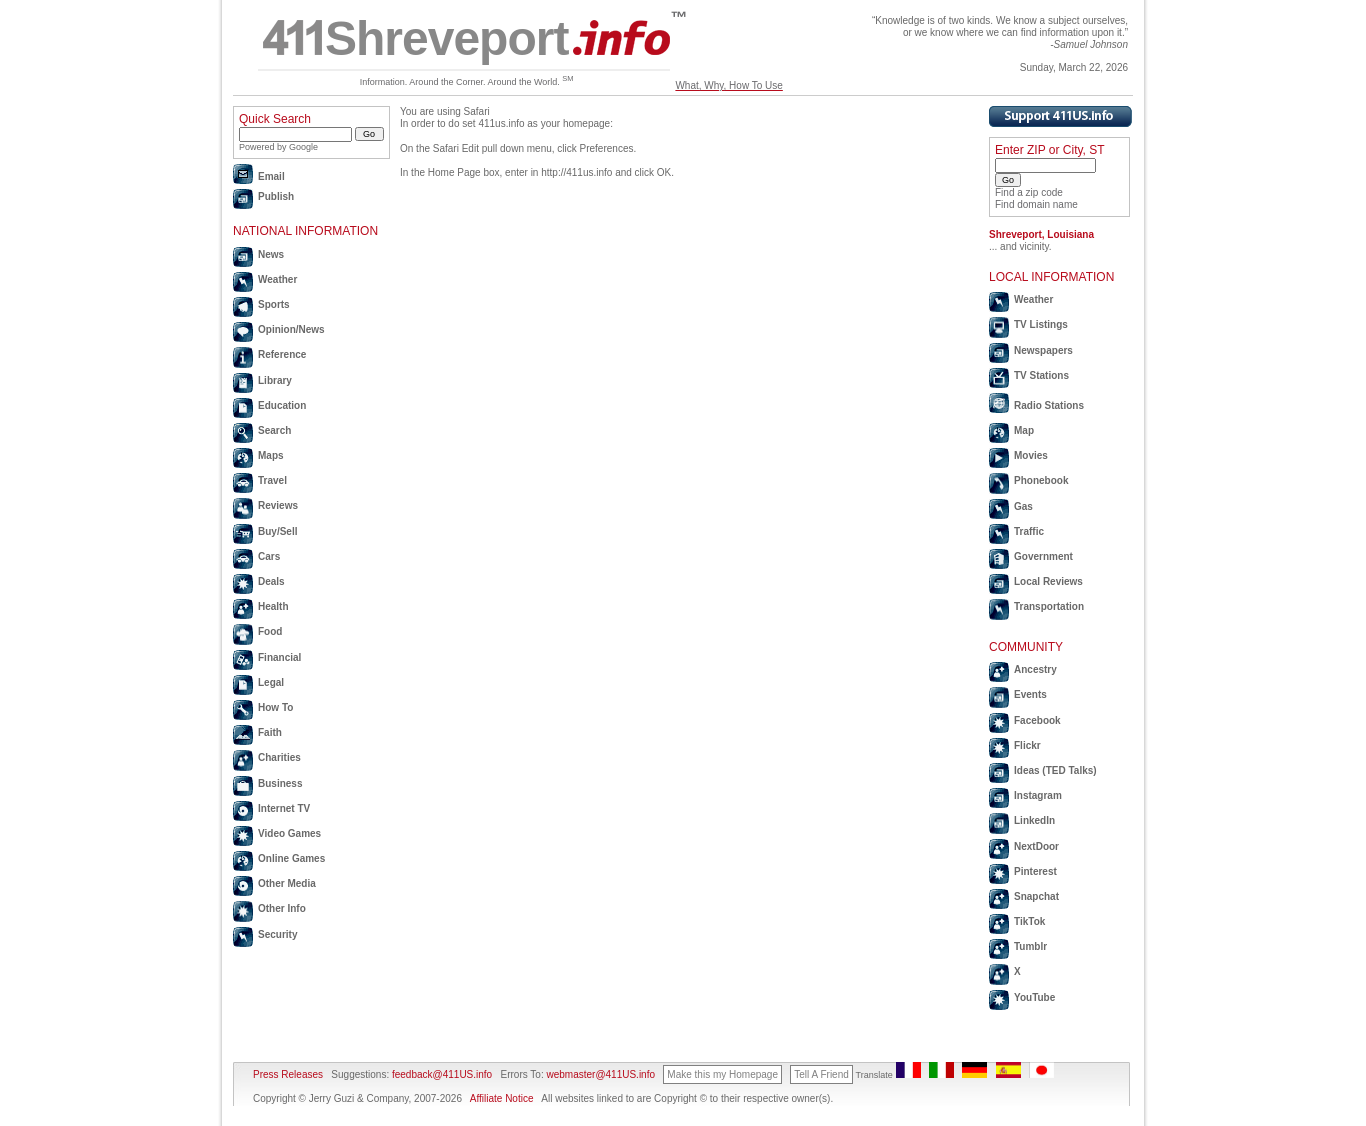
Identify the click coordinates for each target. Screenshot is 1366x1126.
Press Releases (288, 1074)
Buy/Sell (277, 531)
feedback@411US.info (440, 1074)
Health (273, 606)
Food (270, 631)
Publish (276, 196)
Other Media (287, 883)
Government (1043, 556)
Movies (1031, 455)
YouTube (1034, 997)
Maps (271, 455)
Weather (277, 279)
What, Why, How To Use (728, 85)
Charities (279, 757)
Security (277, 934)
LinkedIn (1034, 820)
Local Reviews (1048, 581)
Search (274, 430)
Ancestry (1035, 669)
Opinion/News (291, 329)
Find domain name (1036, 204)
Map (1024, 430)
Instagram (1038, 795)
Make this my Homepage (722, 1074)
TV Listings (1041, 324)
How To (275, 707)
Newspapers (1043, 350)
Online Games (291, 858)
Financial (279, 657)
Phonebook (1041, 480)
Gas (1023, 506)
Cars (269, 556)
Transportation (1049, 606)
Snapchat (1036, 896)
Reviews (278, 505)
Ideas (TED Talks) (1055, 770)
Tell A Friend (821, 1074)
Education (282, 405)
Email (271, 176)
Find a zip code (1029, 192)
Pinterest (1035, 871)
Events (1030, 694)
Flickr (1027, 745)
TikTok (1029, 921)
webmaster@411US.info (600, 1074)
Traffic (1029, 531)
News (271, 254)
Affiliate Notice (502, 1098)
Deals (271, 581)
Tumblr (1030, 946)
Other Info (282, 908)
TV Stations (1041, 375)
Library (275, 380)
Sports (274, 304)
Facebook (1037, 720)
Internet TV (284, 808)
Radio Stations (1049, 405)
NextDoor (1036, 846)
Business (280, 783)
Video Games (289, 833)
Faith (270, 732)
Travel (272, 480)
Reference (282, 354)
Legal (271, 682)
